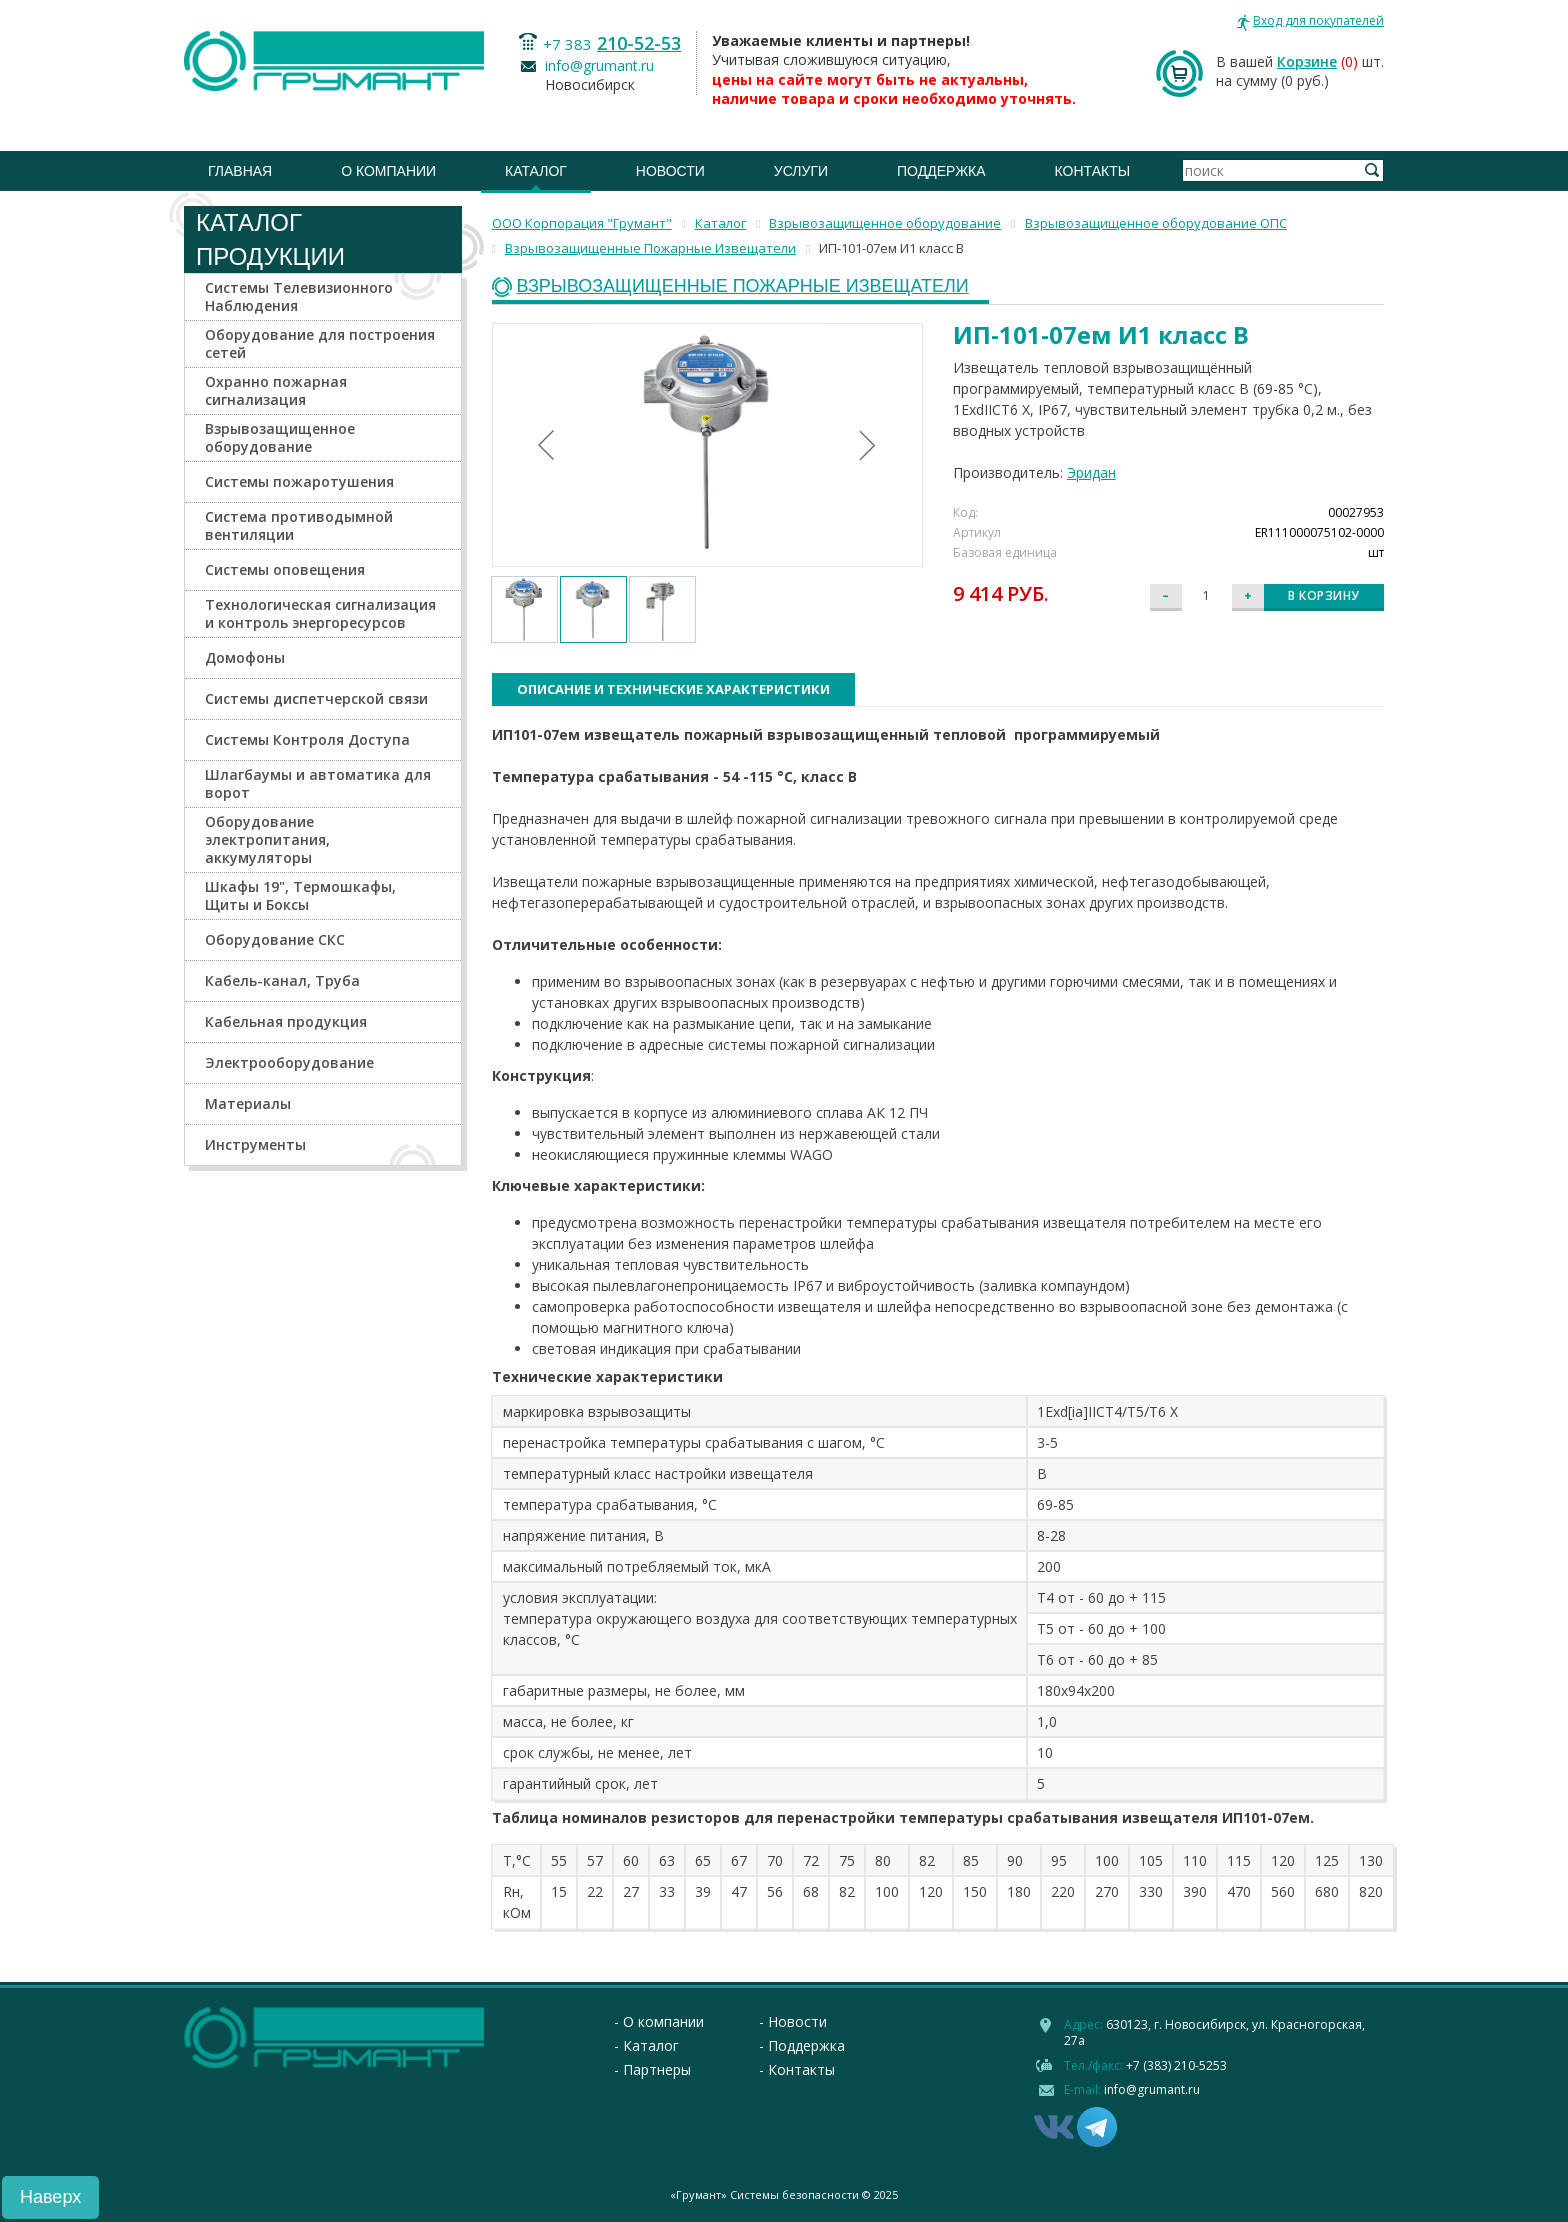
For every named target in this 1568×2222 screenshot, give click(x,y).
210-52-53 (639, 43)
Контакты (1093, 171)
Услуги (801, 171)
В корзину (1324, 595)
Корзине (1307, 61)
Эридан (1091, 472)
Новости (670, 171)
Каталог (536, 171)
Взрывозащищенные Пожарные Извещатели (743, 286)
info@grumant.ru (599, 65)
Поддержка (941, 171)
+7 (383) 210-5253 (1176, 2065)
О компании (388, 171)
